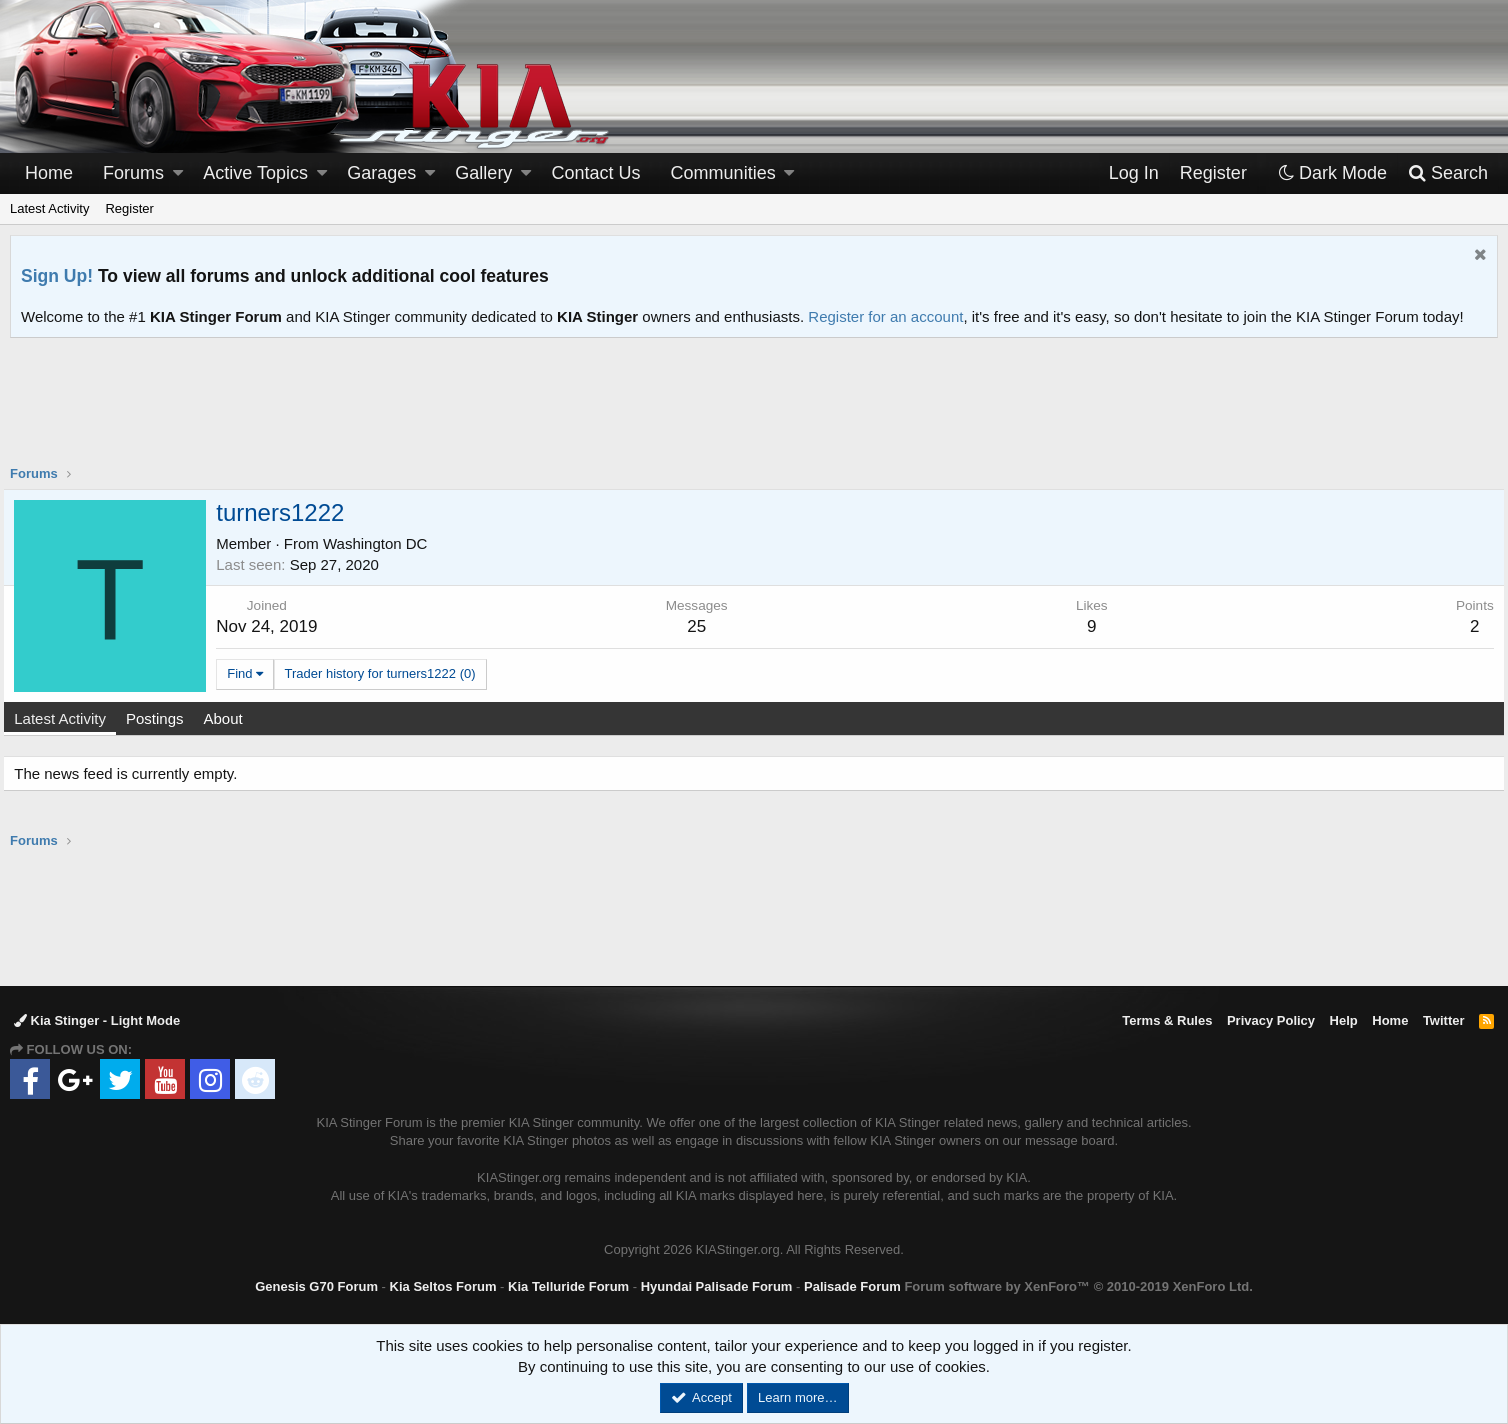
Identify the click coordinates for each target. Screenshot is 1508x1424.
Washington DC (382, 543)
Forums (133, 173)
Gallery (483, 173)
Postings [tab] (162, 718)
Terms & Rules (1167, 1020)
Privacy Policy (1271, 1020)
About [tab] (229, 718)
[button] (178, 173)
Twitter (1444, 1020)
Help (1344, 1020)
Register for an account (885, 316)
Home (49, 173)
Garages (381, 173)
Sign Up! (57, 276)
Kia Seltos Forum (443, 1286)
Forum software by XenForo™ (1078, 1286)
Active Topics (255, 173)
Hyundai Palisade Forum (717, 1286)
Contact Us (596, 173)
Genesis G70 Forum (316, 1286)
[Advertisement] (754, 414)
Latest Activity (49, 208)
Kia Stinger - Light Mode (97, 1020)
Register (129, 208)
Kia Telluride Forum (568, 1286)
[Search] (1447, 173)
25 (698, 626)
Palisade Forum (852, 1286)
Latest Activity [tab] (67, 718)
